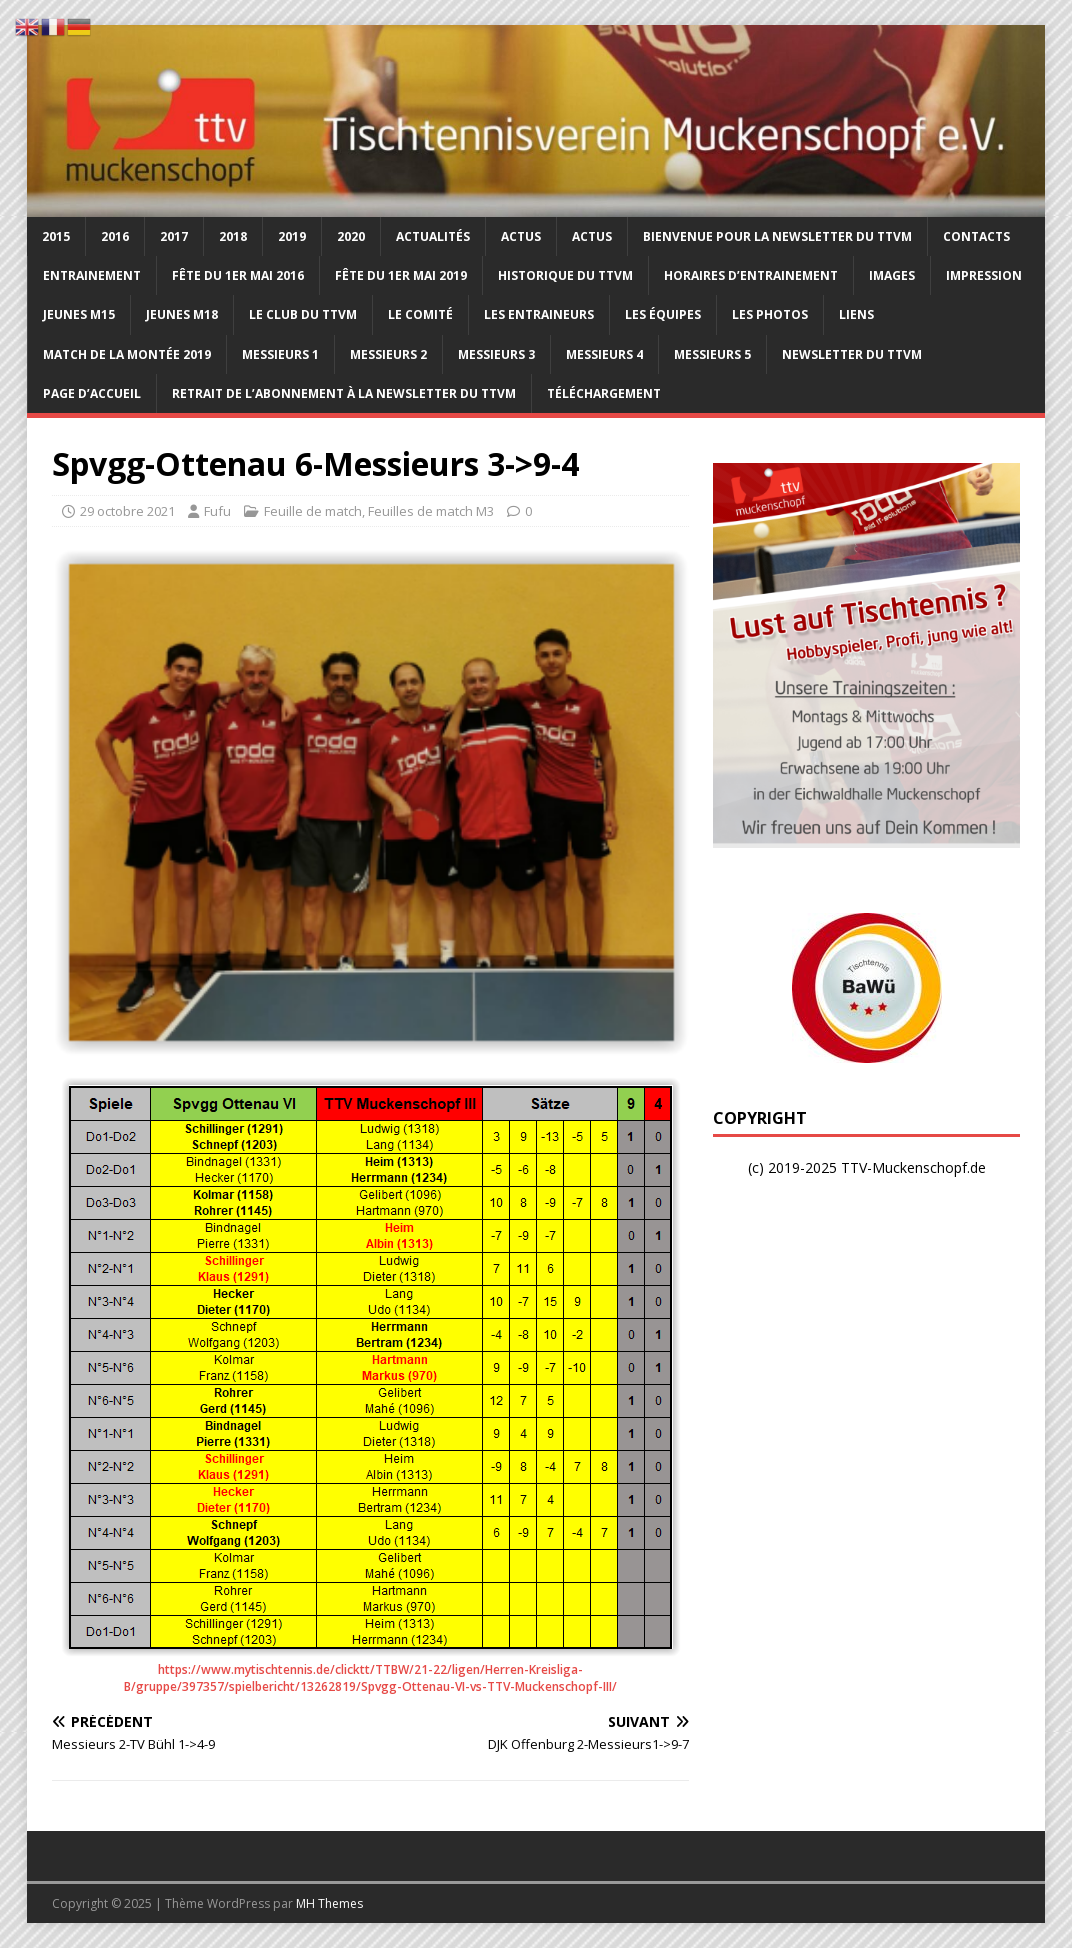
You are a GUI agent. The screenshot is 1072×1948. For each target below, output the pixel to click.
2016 (115, 236)
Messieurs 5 (712, 354)
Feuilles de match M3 (431, 511)
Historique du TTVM (565, 275)
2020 (351, 236)
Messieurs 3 (496, 354)
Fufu (217, 511)
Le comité (420, 314)
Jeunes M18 (182, 314)
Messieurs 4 (604, 354)
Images (892, 275)
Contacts (976, 236)
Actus (521, 236)
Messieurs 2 (388, 354)
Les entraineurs (539, 314)
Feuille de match (313, 511)
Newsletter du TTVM (852, 354)
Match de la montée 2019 (127, 354)
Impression (984, 275)
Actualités (433, 236)
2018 (233, 236)
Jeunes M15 (79, 314)
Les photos (770, 314)
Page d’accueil (92, 393)
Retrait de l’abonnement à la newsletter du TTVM (344, 393)
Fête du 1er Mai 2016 (238, 275)
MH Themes (329, 1903)
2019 (292, 236)
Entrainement (92, 275)
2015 (56, 236)
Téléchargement (604, 393)
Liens (856, 314)
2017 (174, 236)
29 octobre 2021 (127, 511)
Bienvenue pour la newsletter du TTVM (777, 236)
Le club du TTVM (303, 314)
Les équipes (663, 314)
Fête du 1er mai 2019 (401, 275)
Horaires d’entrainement (751, 275)
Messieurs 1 (280, 354)
